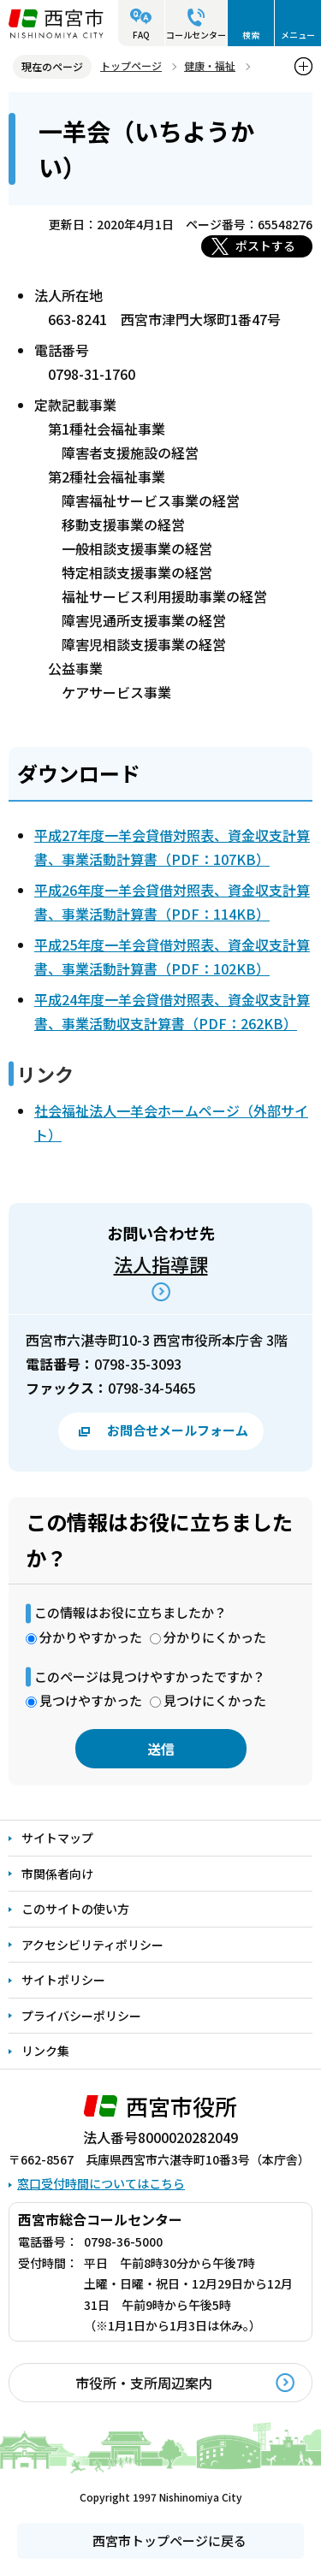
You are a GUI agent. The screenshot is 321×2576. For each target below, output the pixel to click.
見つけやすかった (90, 1700)
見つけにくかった (214, 1700)
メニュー (298, 34)
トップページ (131, 65)
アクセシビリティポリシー (92, 1944)
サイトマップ (57, 1837)
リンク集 (45, 2050)
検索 (250, 34)
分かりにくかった (214, 1637)
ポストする (265, 245)
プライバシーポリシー (81, 2015)
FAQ (141, 34)
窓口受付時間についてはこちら (101, 2183)
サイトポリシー (63, 1979)
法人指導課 (161, 1263)
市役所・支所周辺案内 (143, 2382)
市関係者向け (57, 1873)
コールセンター (196, 34)
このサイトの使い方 (75, 1908)
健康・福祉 (209, 65)
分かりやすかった (90, 1637)
